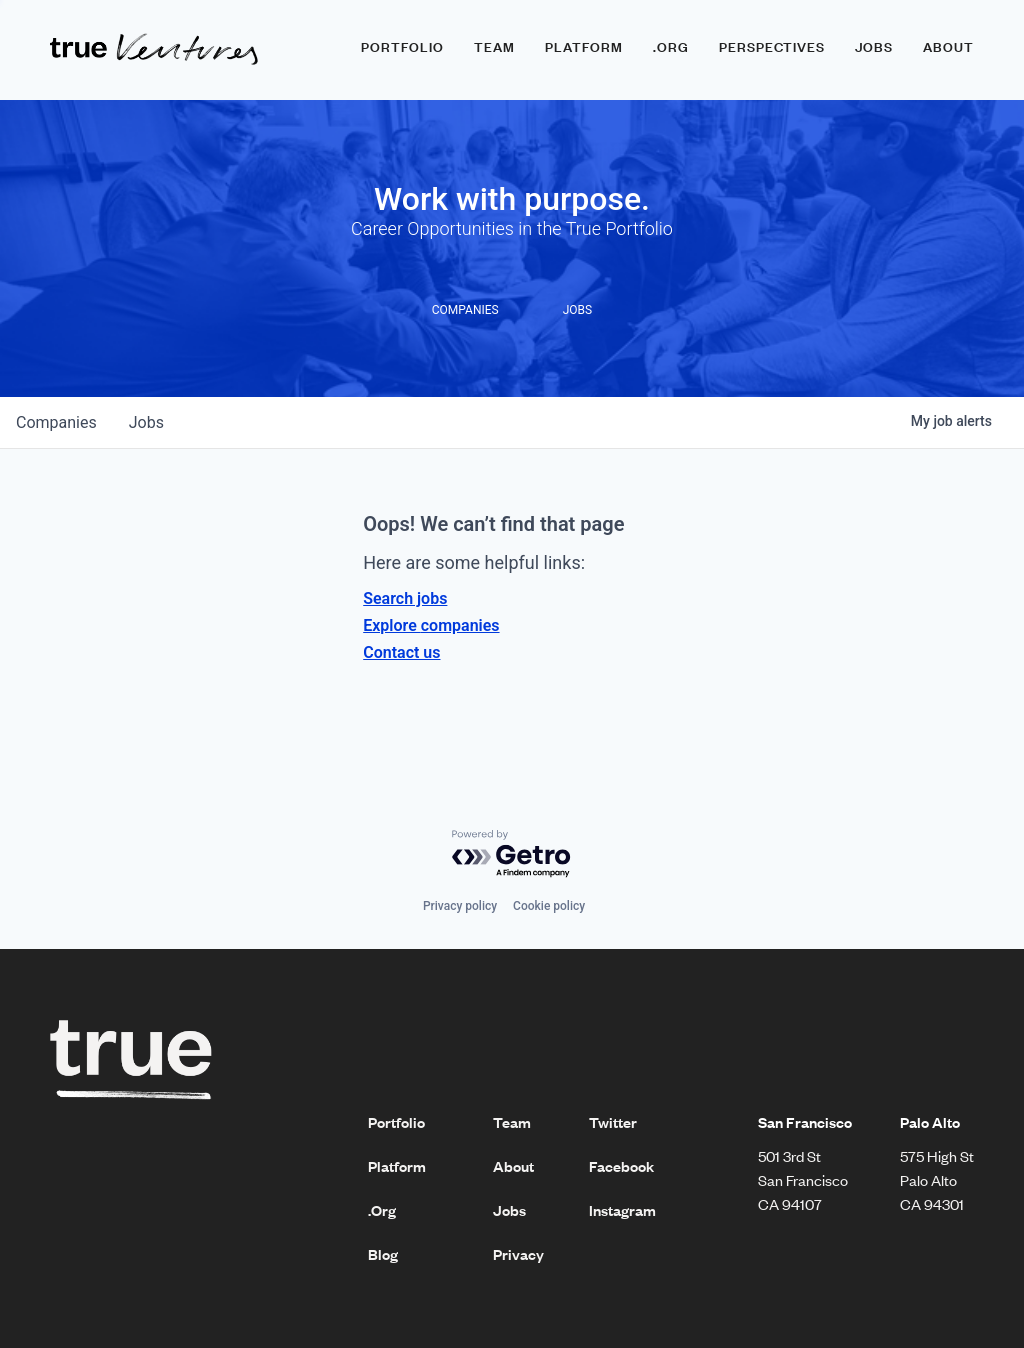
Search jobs (405, 598)
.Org (382, 1210)
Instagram (622, 1210)
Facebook (621, 1166)
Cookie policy (549, 906)
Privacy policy (460, 906)
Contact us (401, 652)
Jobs (874, 47)
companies (56, 422)
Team (494, 47)
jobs (146, 422)
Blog (383, 1254)
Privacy (518, 1254)
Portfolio (402, 47)
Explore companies (431, 625)
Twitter (613, 1122)
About (948, 47)
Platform (584, 47)
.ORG (671, 47)
